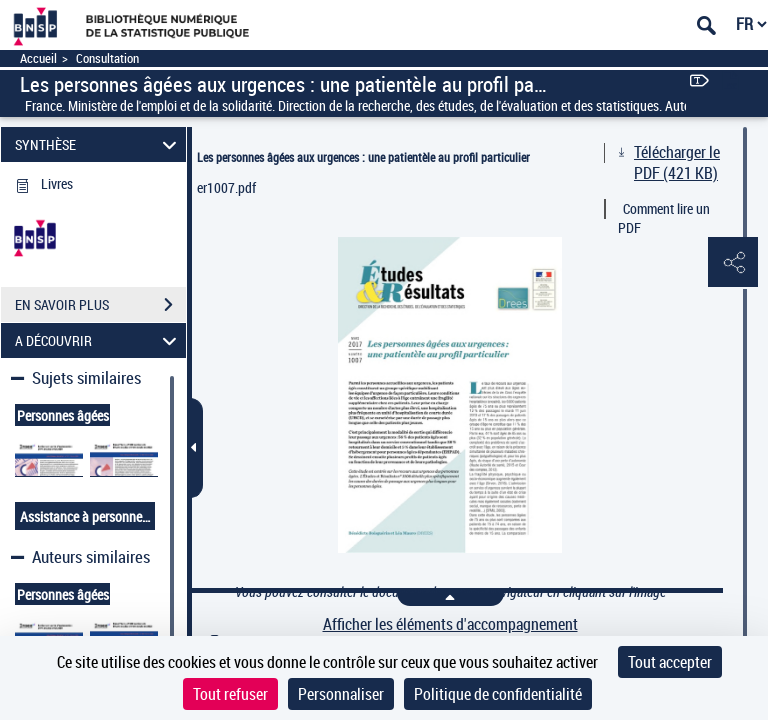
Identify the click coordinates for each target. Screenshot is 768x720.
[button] (733, 263)
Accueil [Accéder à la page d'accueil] (38, 58)
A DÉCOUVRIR (99, 340)
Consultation (107, 58)
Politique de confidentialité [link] (498, 694)
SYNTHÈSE (99, 144)
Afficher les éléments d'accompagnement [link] (450, 624)
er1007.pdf (226, 187)
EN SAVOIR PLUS (100, 305)
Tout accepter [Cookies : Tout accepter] (670, 662)
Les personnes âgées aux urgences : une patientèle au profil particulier (363, 157)
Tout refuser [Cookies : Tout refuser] (230, 694)
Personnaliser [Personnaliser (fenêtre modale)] (341, 694)
